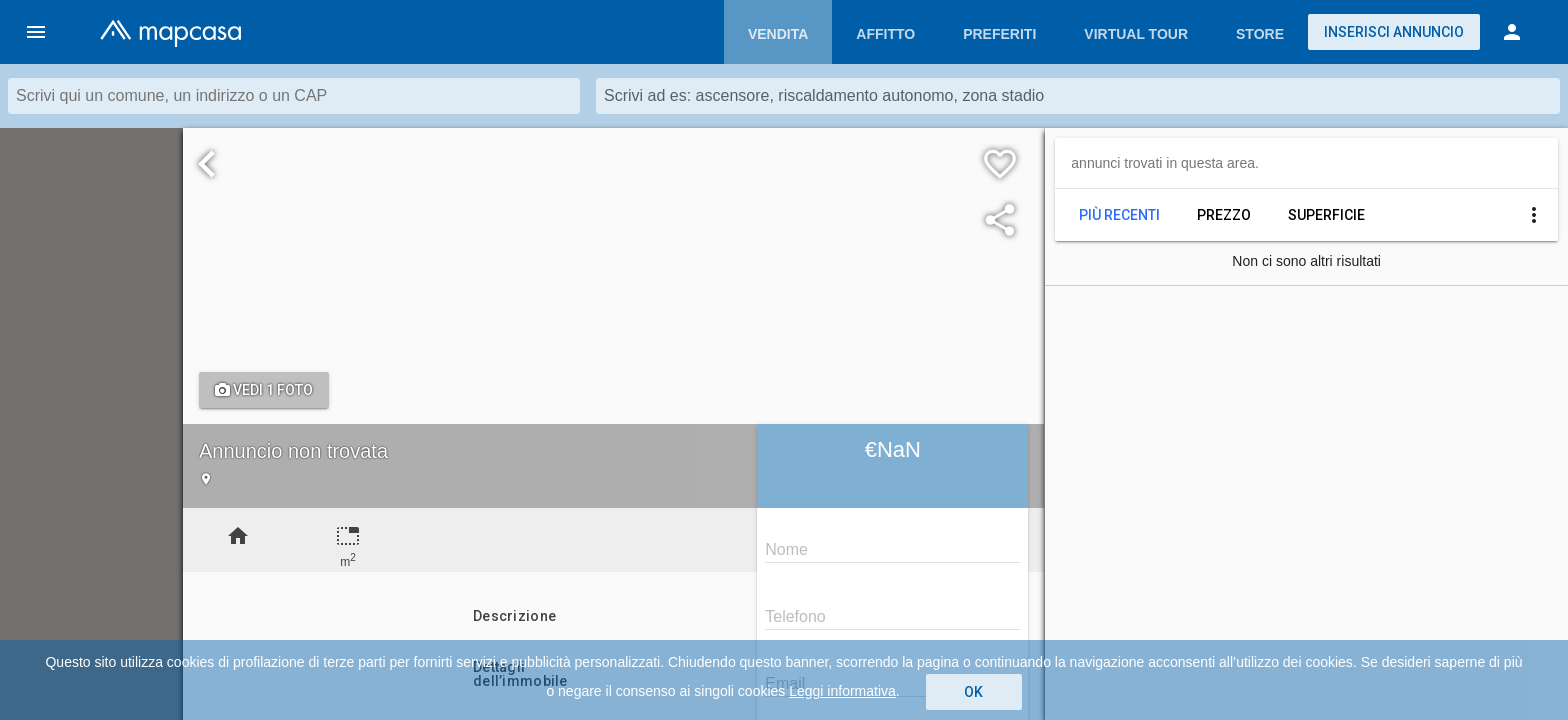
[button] (36, 32)
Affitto (885, 34)
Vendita (778, 34)
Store (1260, 34)
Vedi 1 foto (264, 390)
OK (973, 692)
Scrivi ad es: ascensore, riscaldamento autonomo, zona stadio (824, 95)
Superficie (1326, 215)
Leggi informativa (842, 691)
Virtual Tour (1136, 34)
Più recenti (1119, 215)
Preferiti (999, 34)
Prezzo (1224, 215)
